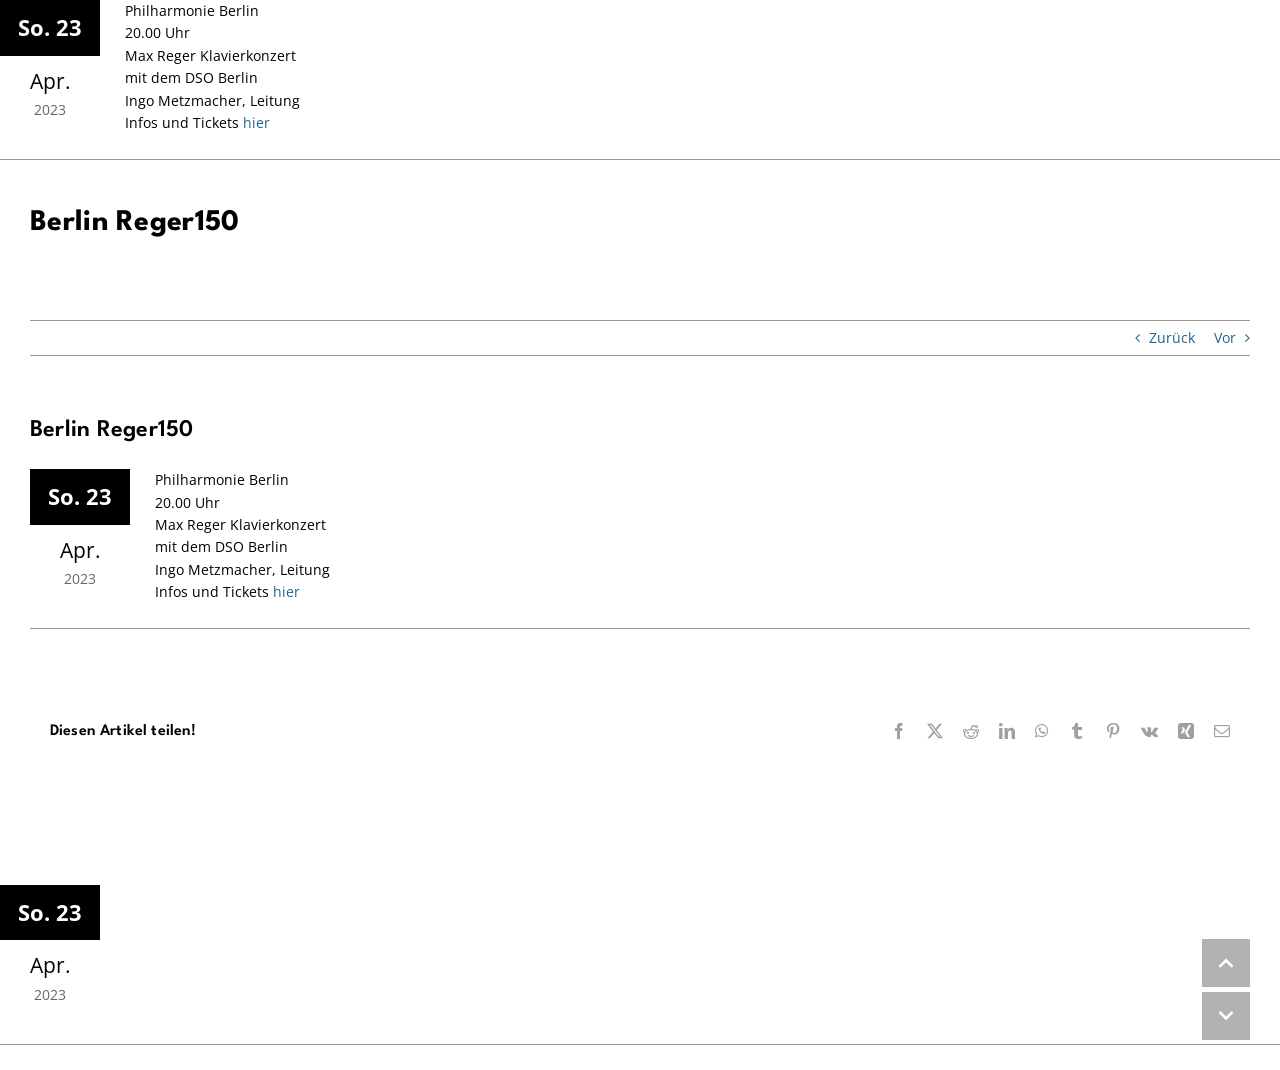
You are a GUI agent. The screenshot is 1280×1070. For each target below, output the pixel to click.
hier (254, 122)
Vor (1225, 337)
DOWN (1226, 1016)
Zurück (1172, 337)
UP (1226, 963)
